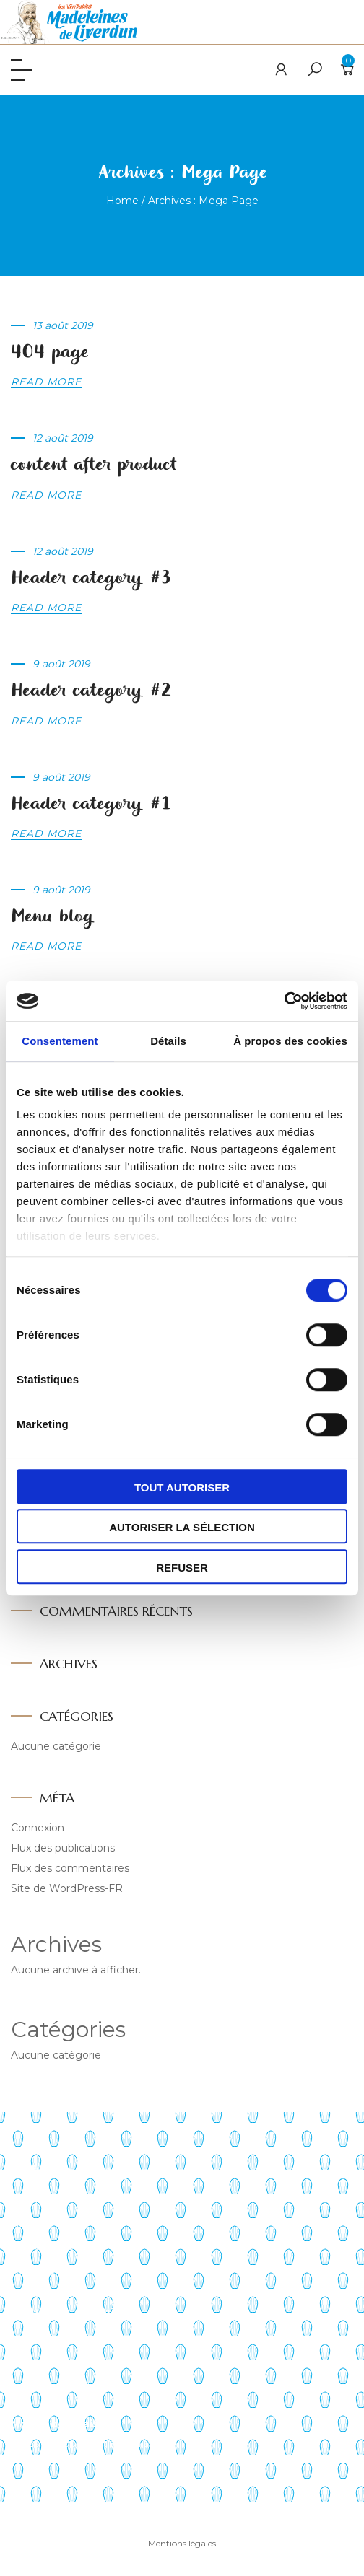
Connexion (37, 1827)
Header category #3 (91, 578)
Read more (46, 381)
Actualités (36, 2270)
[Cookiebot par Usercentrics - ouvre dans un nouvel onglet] (284, 1000)
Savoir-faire (38, 2199)
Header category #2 (91, 691)
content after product (93, 465)
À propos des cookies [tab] (290, 1041)
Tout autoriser (182, 1487)
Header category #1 (90, 804)
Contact (31, 2293)
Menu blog (52, 916)
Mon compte (44, 2340)
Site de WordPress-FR (67, 1888)
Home (122, 200)
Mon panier (39, 2363)
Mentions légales (182, 2543)
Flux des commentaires (70, 1868)
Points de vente (51, 2246)
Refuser (182, 1567)
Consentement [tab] (60, 1041)
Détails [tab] (168, 1041)
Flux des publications (63, 1847)
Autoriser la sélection (182, 1527)
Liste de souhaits (53, 2386)
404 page (49, 352)
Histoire (30, 2223)
